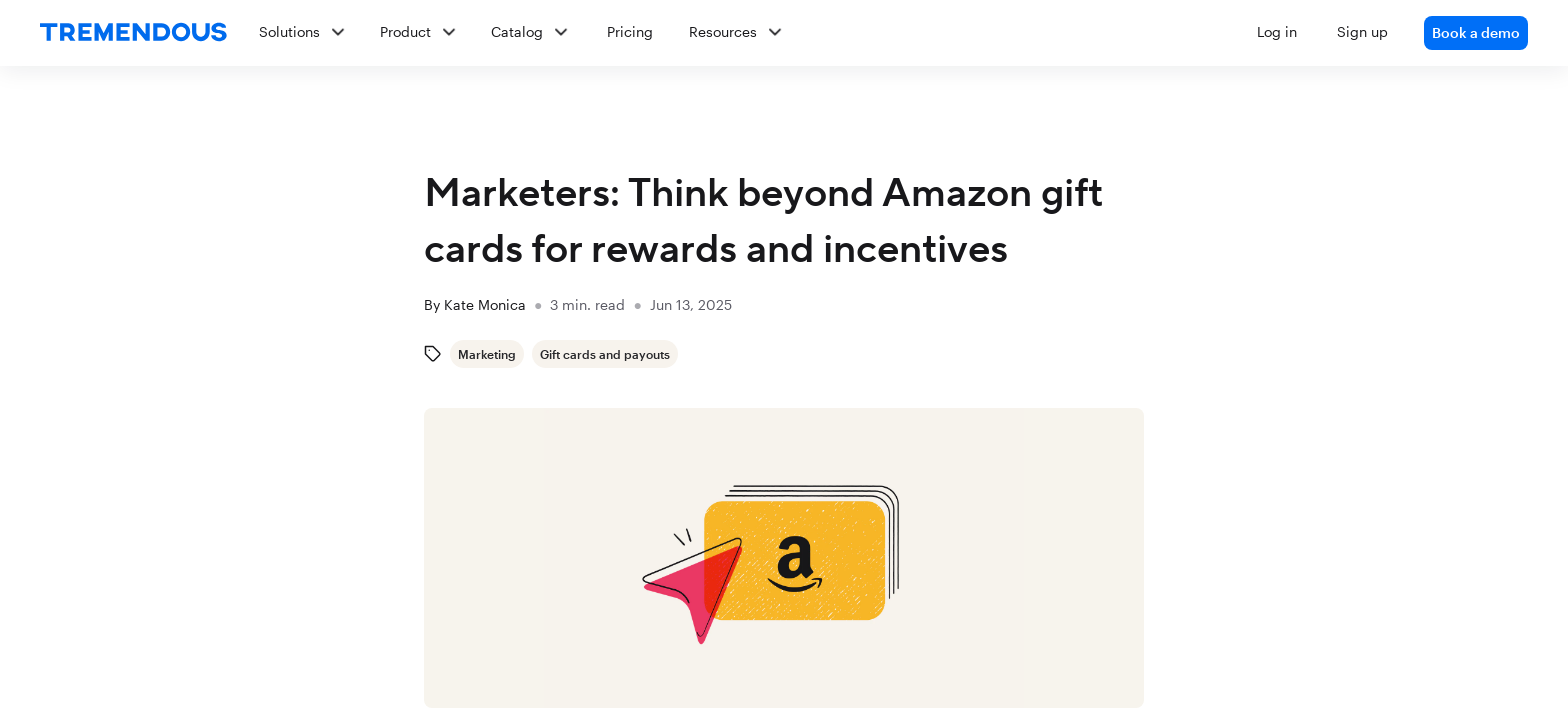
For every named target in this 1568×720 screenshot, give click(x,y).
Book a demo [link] (1476, 32)
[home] (133, 33)
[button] (885, 33)
